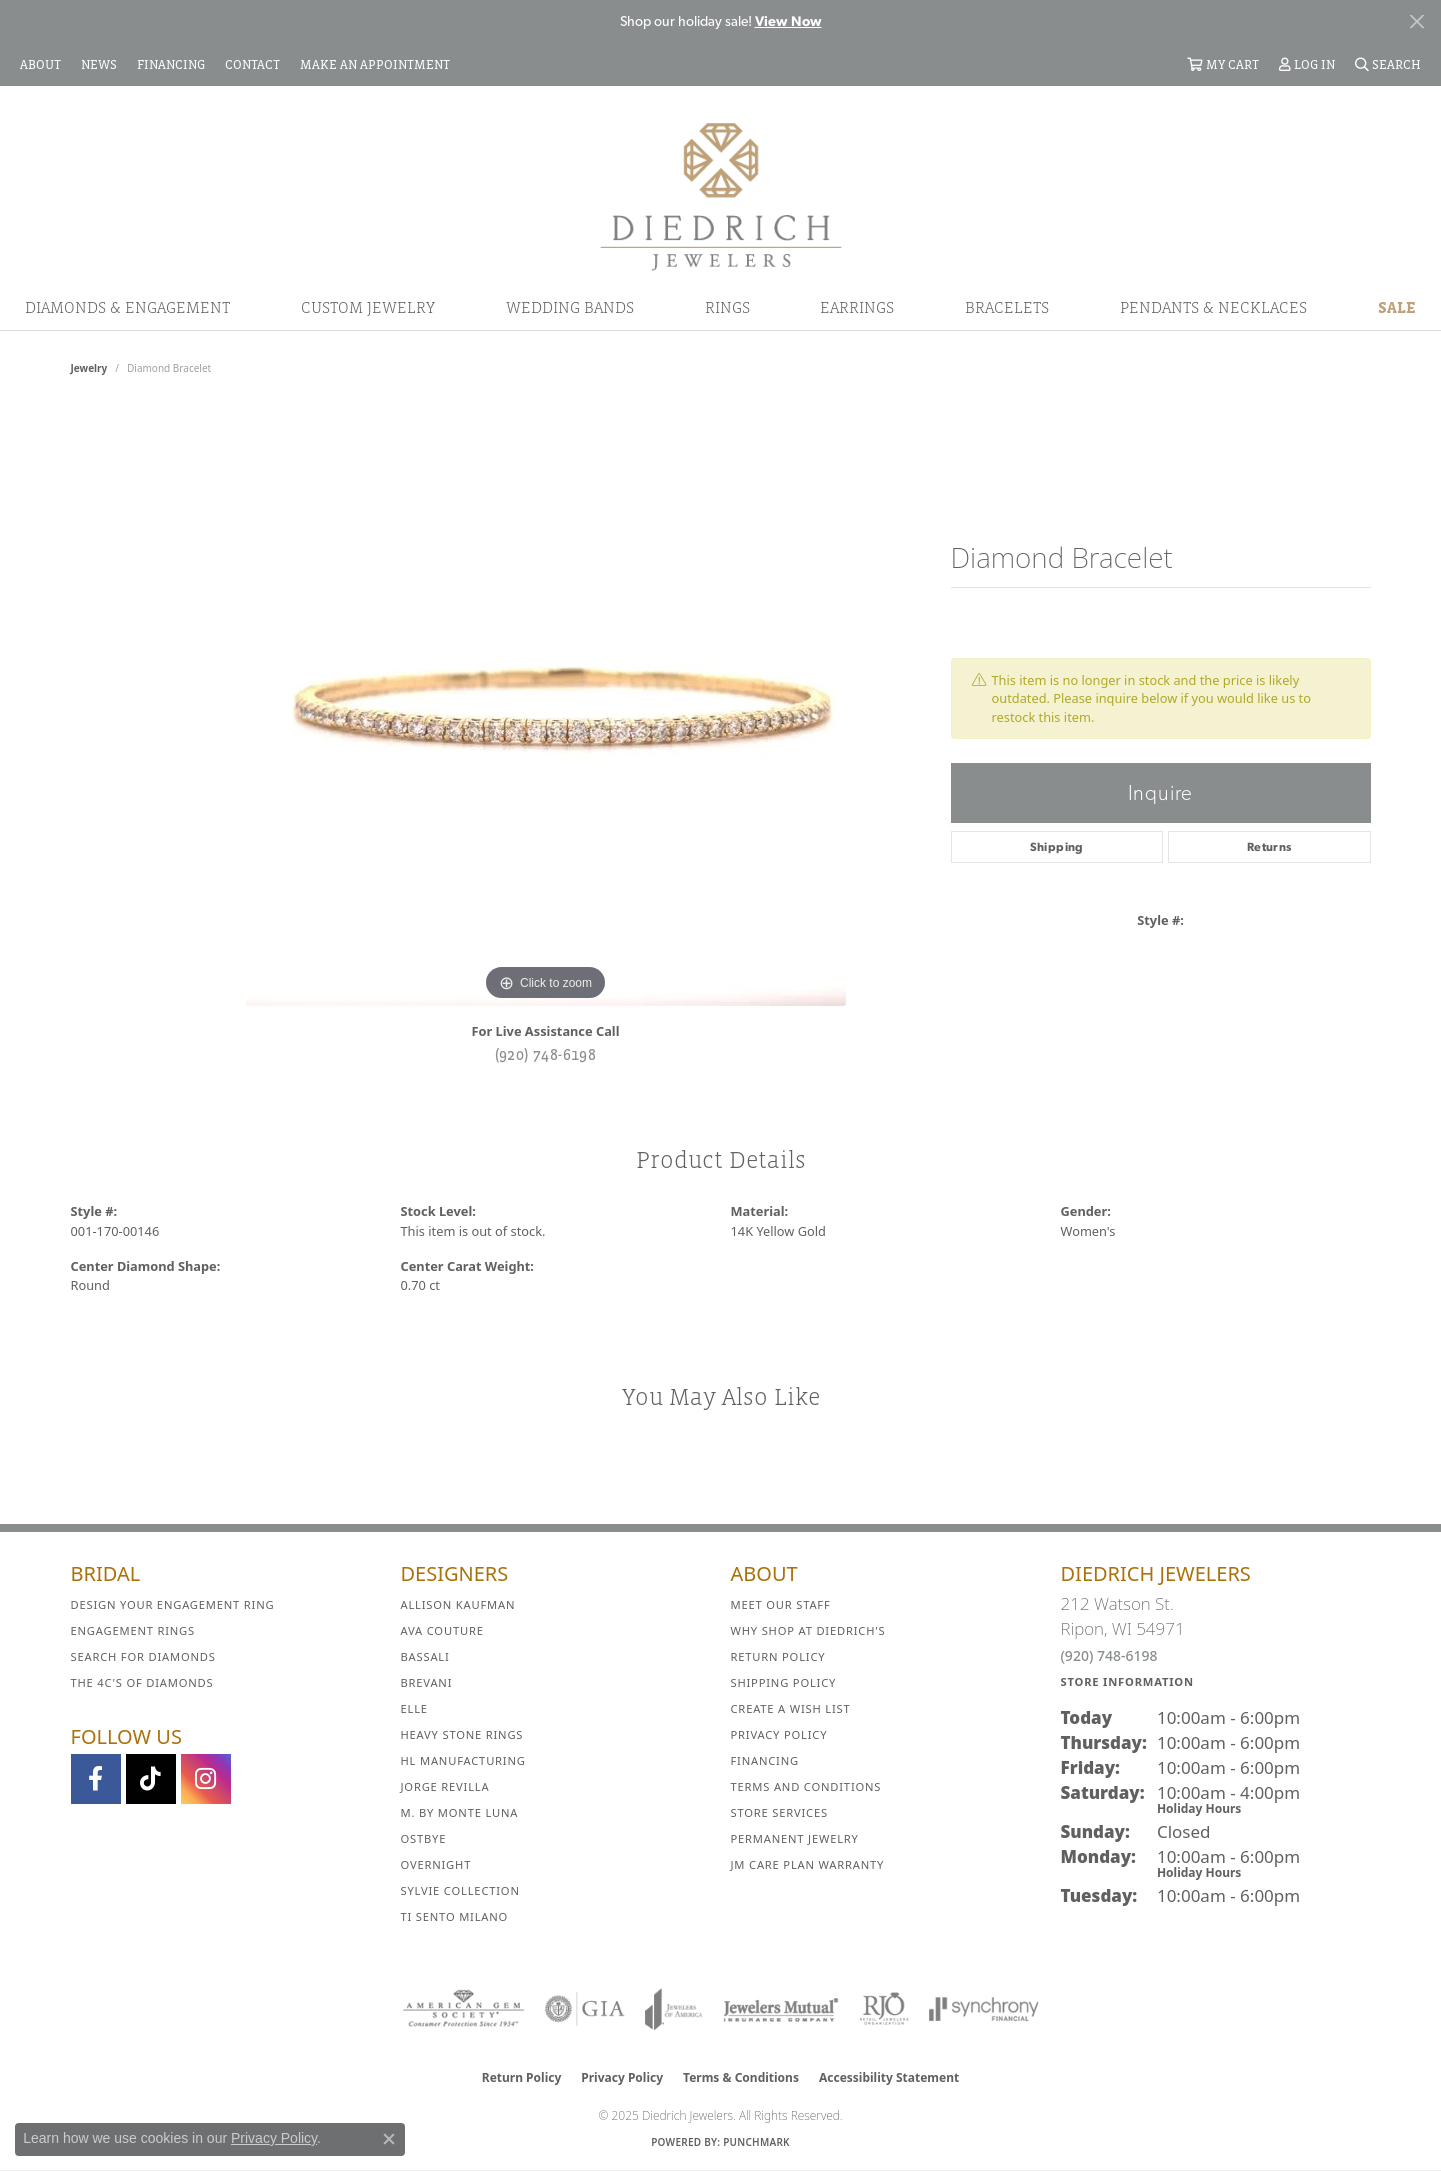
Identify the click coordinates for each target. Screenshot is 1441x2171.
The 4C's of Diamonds (142, 1682)
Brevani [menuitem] (427, 1682)
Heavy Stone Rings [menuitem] (462, 1734)
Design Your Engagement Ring (173, 1604)
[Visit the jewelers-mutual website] (780, 2009)
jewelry (89, 368)
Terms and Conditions (806, 1786)
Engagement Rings (133, 1630)
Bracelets (1007, 307)
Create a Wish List (791, 1708)
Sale (1397, 307)
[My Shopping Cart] (1223, 64)
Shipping (1057, 847)
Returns (1269, 847)
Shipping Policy (784, 1682)
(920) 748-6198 (546, 1054)
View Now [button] (788, 21)
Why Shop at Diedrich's (808, 1630)
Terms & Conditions (741, 2077)
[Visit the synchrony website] (984, 2009)
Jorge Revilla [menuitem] (445, 1786)
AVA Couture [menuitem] (442, 1630)
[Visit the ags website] (463, 2009)
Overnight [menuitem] (436, 1864)
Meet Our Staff (781, 1604)
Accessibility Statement (889, 2077)
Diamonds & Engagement (127, 307)
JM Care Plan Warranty (808, 1864)
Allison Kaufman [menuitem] (458, 1604)
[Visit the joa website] (674, 2009)
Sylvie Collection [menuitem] (460, 1890)
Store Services (779, 1812)
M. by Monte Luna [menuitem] (460, 1812)
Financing (765, 1760)
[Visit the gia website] (585, 2009)
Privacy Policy (779, 1734)
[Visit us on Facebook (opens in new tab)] (96, 1779)
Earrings (857, 307)
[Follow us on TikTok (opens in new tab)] (151, 1779)
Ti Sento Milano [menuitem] (455, 1916)
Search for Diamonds (143, 1656)
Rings (727, 307)
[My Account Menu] (1307, 64)
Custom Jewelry (368, 307)
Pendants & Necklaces (1213, 307)
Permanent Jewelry (795, 1838)
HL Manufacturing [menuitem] (463, 1760)
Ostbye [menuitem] (424, 1838)
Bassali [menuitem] (425, 1656)
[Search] (1388, 64)
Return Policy (778, 1656)
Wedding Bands (570, 307)
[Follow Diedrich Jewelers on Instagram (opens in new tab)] (206, 1779)
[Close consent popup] (389, 2139)
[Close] (1416, 21)
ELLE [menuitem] (414, 1708)
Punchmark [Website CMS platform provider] (756, 2142)
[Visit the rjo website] (884, 2009)
